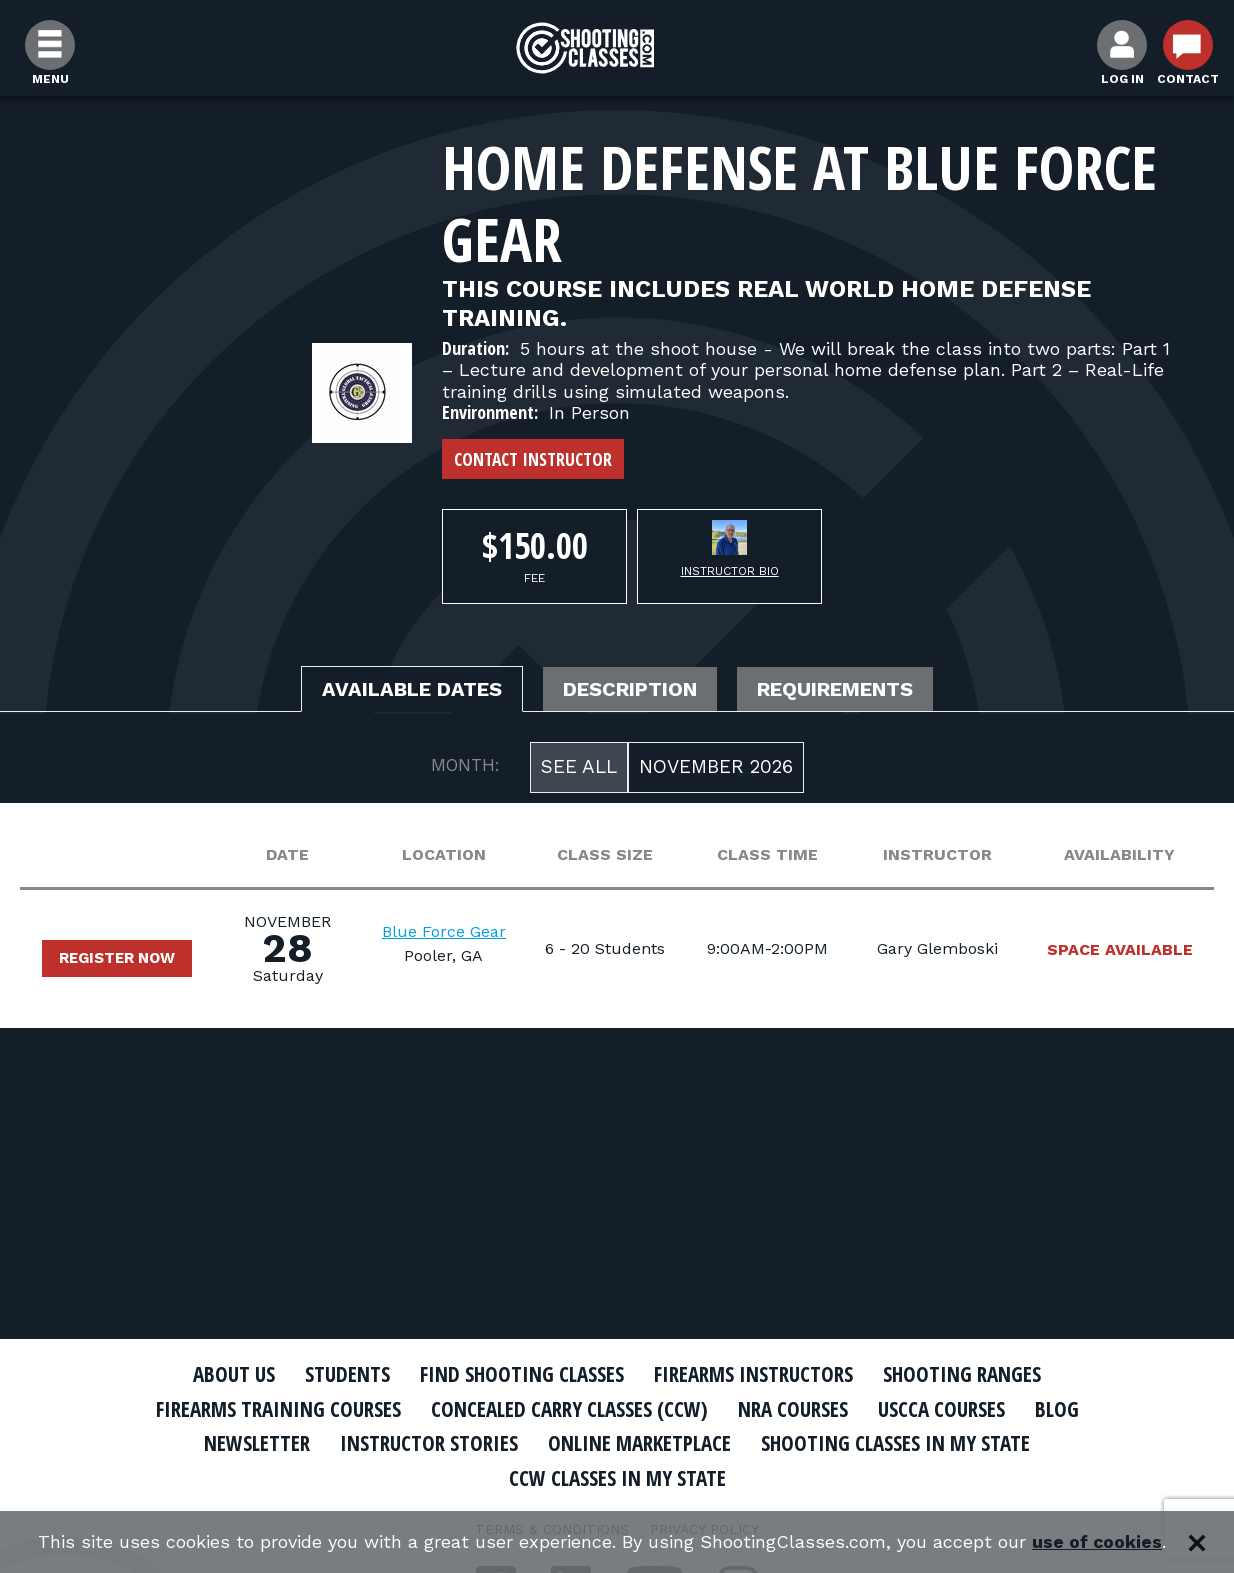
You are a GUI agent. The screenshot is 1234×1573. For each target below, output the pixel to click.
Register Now (117, 958)
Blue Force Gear (444, 931)
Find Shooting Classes (522, 1374)
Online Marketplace (639, 1443)
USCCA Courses (941, 1409)
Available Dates (412, 689)
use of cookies (1097, 1542)
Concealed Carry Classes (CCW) (569, 1409)
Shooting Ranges (962, 1374)
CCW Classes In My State (617, 1478)
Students (347, 1374)
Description (630, 689)
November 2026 (716, 766)
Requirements (835, 689)
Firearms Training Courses (278, 1409)
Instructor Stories (429, 1443)
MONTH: (465, 765)
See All (579, 766)
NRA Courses (793, 1409)
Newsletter (257, 1443)
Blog (1057, 1409)
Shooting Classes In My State (895, 1443)
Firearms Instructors (753, 1374)
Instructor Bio (730, 571)
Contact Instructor (533, 459)
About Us (234, 1374)
